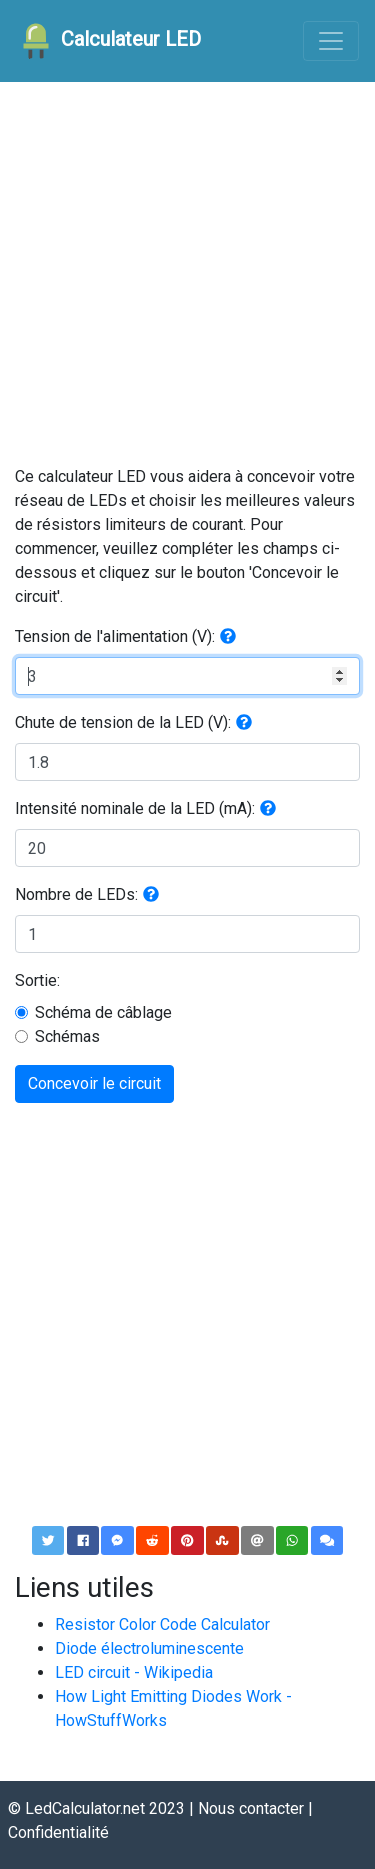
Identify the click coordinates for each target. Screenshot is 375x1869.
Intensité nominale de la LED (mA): (135, 808)
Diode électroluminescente (149, 1648)
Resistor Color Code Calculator (162, 1624)
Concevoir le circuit (94, 1083)
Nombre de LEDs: (76, 894)
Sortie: (37, 980)
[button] (228, 636)
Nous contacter (251, 1808)
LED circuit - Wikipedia (134, 1672)
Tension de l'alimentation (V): (115, 636)
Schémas (67, 1036)
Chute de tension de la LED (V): (123, 722)
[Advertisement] (187, 277)
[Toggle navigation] (331, 41)
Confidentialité (58, 1832)
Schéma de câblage (103, 1012)
